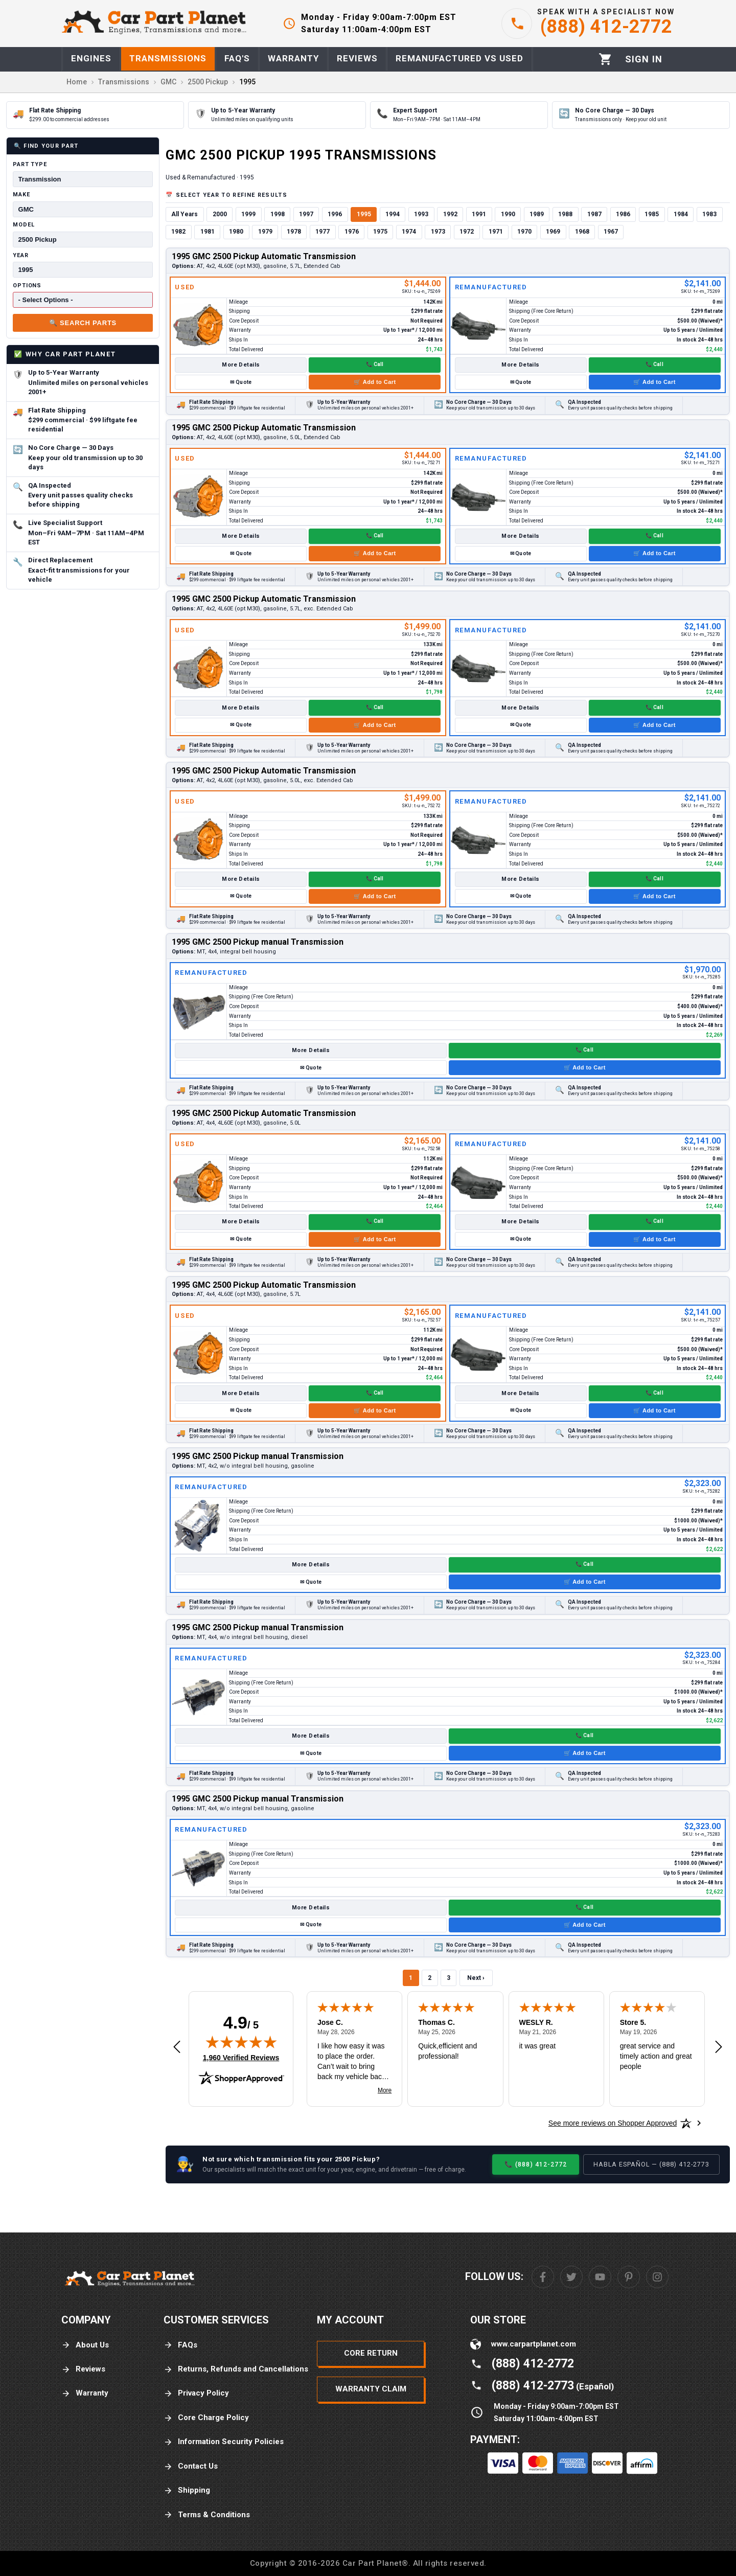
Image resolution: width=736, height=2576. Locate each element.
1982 (178, 231)
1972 (466, 231)
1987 (594, 214)
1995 (364, 214)
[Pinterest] (628, 2277)
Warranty (84, 2393)
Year (21, 255)
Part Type (30, 164)
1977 (322, 231)
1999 (248, 214)
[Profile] (643, 59)
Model (23, 224)
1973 (438, 231)
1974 (409, 231)
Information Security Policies (224, 2442)
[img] (241, 2041)
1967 (611, 231)
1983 (709, 214)
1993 (421, 214)
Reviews (83, 2369)
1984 (681, 214)
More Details (241, 364)
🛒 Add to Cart (375, 382)
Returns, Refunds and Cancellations (236, 2369)
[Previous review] (177, 2047)
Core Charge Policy (206, 2418)
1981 (207, 231)
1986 (623, 214)
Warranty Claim (370, 2388)
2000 (220, 214)
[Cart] (605, 59)
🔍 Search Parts (83, 323)
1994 (392, 214)
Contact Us (191, 2466)
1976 (351, 231)
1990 (508, 214)
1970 (524, 231)
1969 (553, 231)
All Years (184, 214)
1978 (294, 231)
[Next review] (718, 2047)
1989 (537, 214)
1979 (265, 231)
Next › (476, 1977)
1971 (496, 231)
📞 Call (375, 364)
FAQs (180, 2345)
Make (21, 194)
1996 (335, 214)
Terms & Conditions (207, 2515)
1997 (306, 214)
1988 (565, 214)
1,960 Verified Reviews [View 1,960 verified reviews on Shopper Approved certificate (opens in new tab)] (241, 2057)
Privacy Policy (196, 2393)
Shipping (187, 2490)
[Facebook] (543, 2277)
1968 (582, 231)
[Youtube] (600, 2277)
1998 (277, 214)
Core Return (371, 2353)
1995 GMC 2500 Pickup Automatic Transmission (264, 256)
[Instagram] (657, 2277)
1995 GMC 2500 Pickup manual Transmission (257, 942)
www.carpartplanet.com (533, 2344)
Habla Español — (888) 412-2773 (651, 2164)
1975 (380, 231)
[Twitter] (571, 2277)
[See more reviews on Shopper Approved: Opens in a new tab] (612, 2123)
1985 (652, 214)
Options (27, 285)
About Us (85, 2345)
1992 (450, 214)
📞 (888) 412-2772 (535, 2164)
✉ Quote (240, 382)
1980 (236, 231)
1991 (479, 214)
